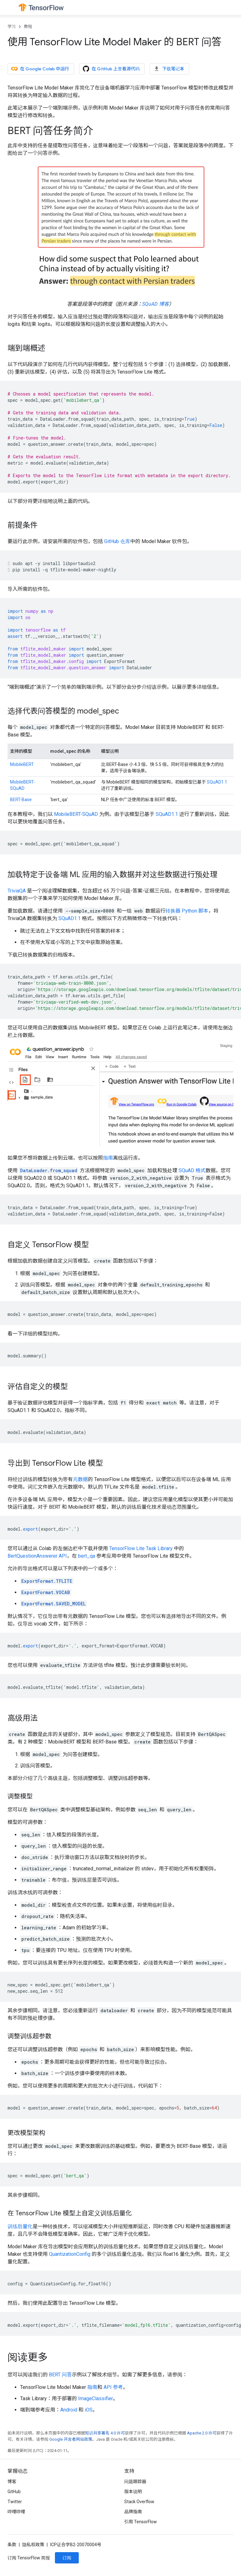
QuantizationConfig (69, 2254)
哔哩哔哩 (16, 2511)
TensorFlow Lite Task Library (141, 1548)
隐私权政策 (33, 2544)
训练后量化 (20, 2226)
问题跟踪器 (135, 2481)
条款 (12, 2544)
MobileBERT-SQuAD (76, 814)
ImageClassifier (95, 2398)
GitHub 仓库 (117, 541)
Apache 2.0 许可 (202, 2433)
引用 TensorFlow (140, 2521)
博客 (12, 2481)
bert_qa (86, 1556)
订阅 (66, 2558)
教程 (28, 26)
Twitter (15, 2501)
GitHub (14, 2491)
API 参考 (113, 2387)
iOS (89, 2410)
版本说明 (133, 2491)
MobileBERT (22, 764)
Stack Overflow (139, 2501)
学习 (12, 26)
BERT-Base (21, 799)
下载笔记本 (168, 69)
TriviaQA (17, 891)
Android (68, 2410)
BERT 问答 (60, 2375)
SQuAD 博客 (155, 304)
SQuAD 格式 (192, 1170)
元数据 (80, 1479)
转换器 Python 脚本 (186, 911)
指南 (108, 1158)
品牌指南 (133, 2511)
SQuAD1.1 (217, 781)
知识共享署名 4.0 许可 (105, 2433)
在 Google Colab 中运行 (40, 69)
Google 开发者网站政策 (70, 2439)
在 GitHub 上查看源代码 (111, 69)
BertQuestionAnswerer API (37, 1556)
